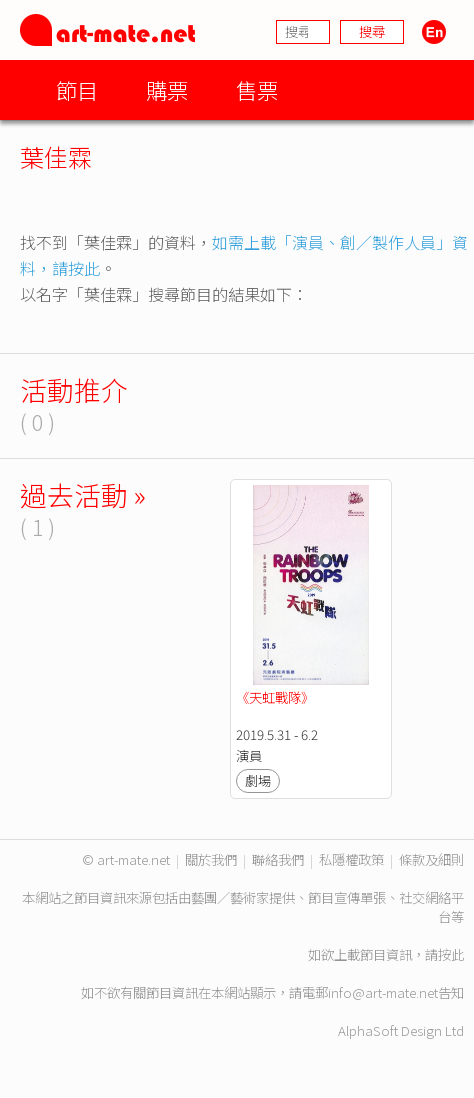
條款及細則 (431, 859)
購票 (167, 89)
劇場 (258, 780)
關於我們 (211, 859)
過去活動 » (83, 494)
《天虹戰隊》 (275, 697)
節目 (77, 89)
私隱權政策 (351, 859)
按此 (451, 954)
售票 (257, 89)
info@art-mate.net (383, 992)
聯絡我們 (278, 859)
